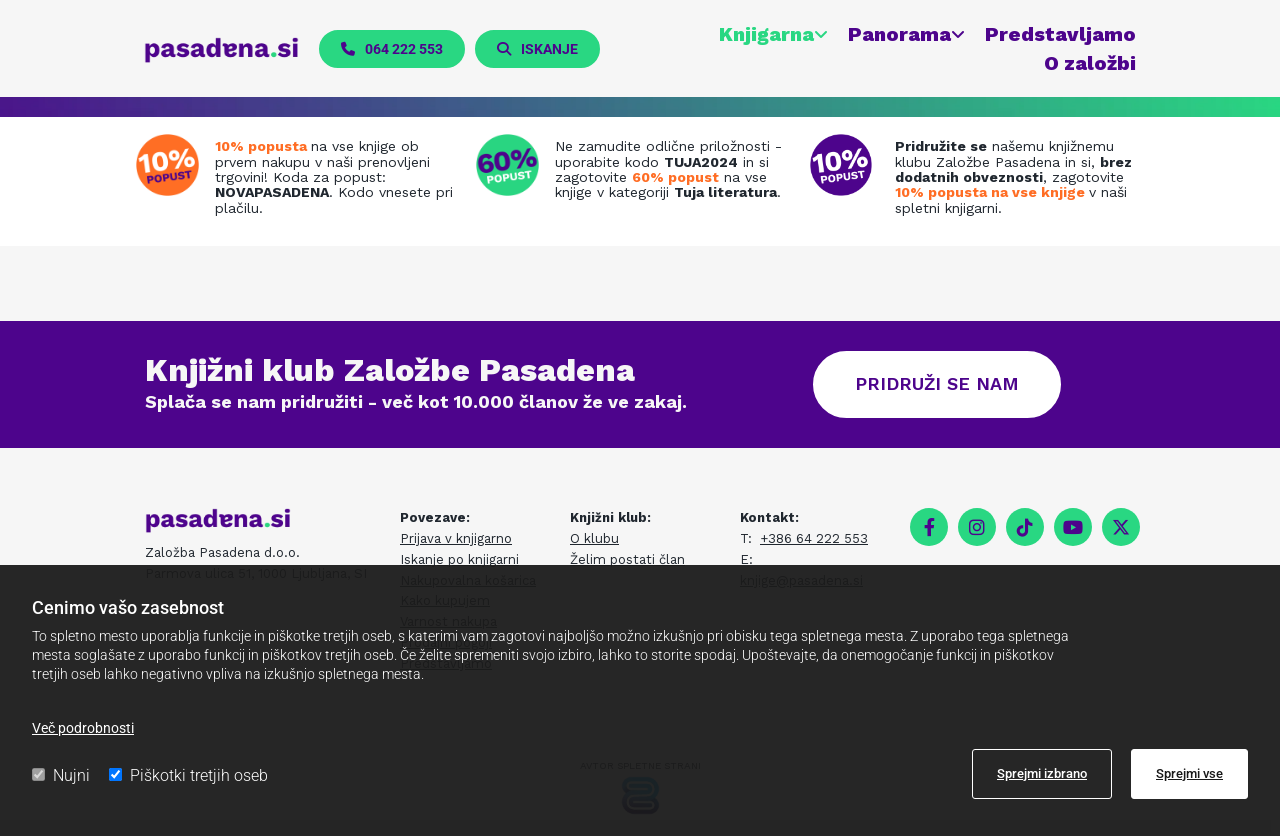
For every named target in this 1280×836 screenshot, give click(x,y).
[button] (393, 49)
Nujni (61, 775)
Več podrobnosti (83, 728)
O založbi (1089, 63)
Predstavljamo (1059, 34)
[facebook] (929, 528)
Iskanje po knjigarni (459, 560)
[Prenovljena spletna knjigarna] (172, 166)
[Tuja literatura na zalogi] (512, 166)
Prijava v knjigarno (456, 539)
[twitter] (1121, 528)
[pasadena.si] (222, 50)
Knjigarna (765, 34)
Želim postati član (627, 560)
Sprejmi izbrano (1042, 773)
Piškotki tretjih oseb (188, 775)
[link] (762, 34)
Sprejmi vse (1189, 773)
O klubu (594, 539)
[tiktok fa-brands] (1025, 528)
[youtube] (1073, 528)
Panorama (898, 34)
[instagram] (977, 528)
